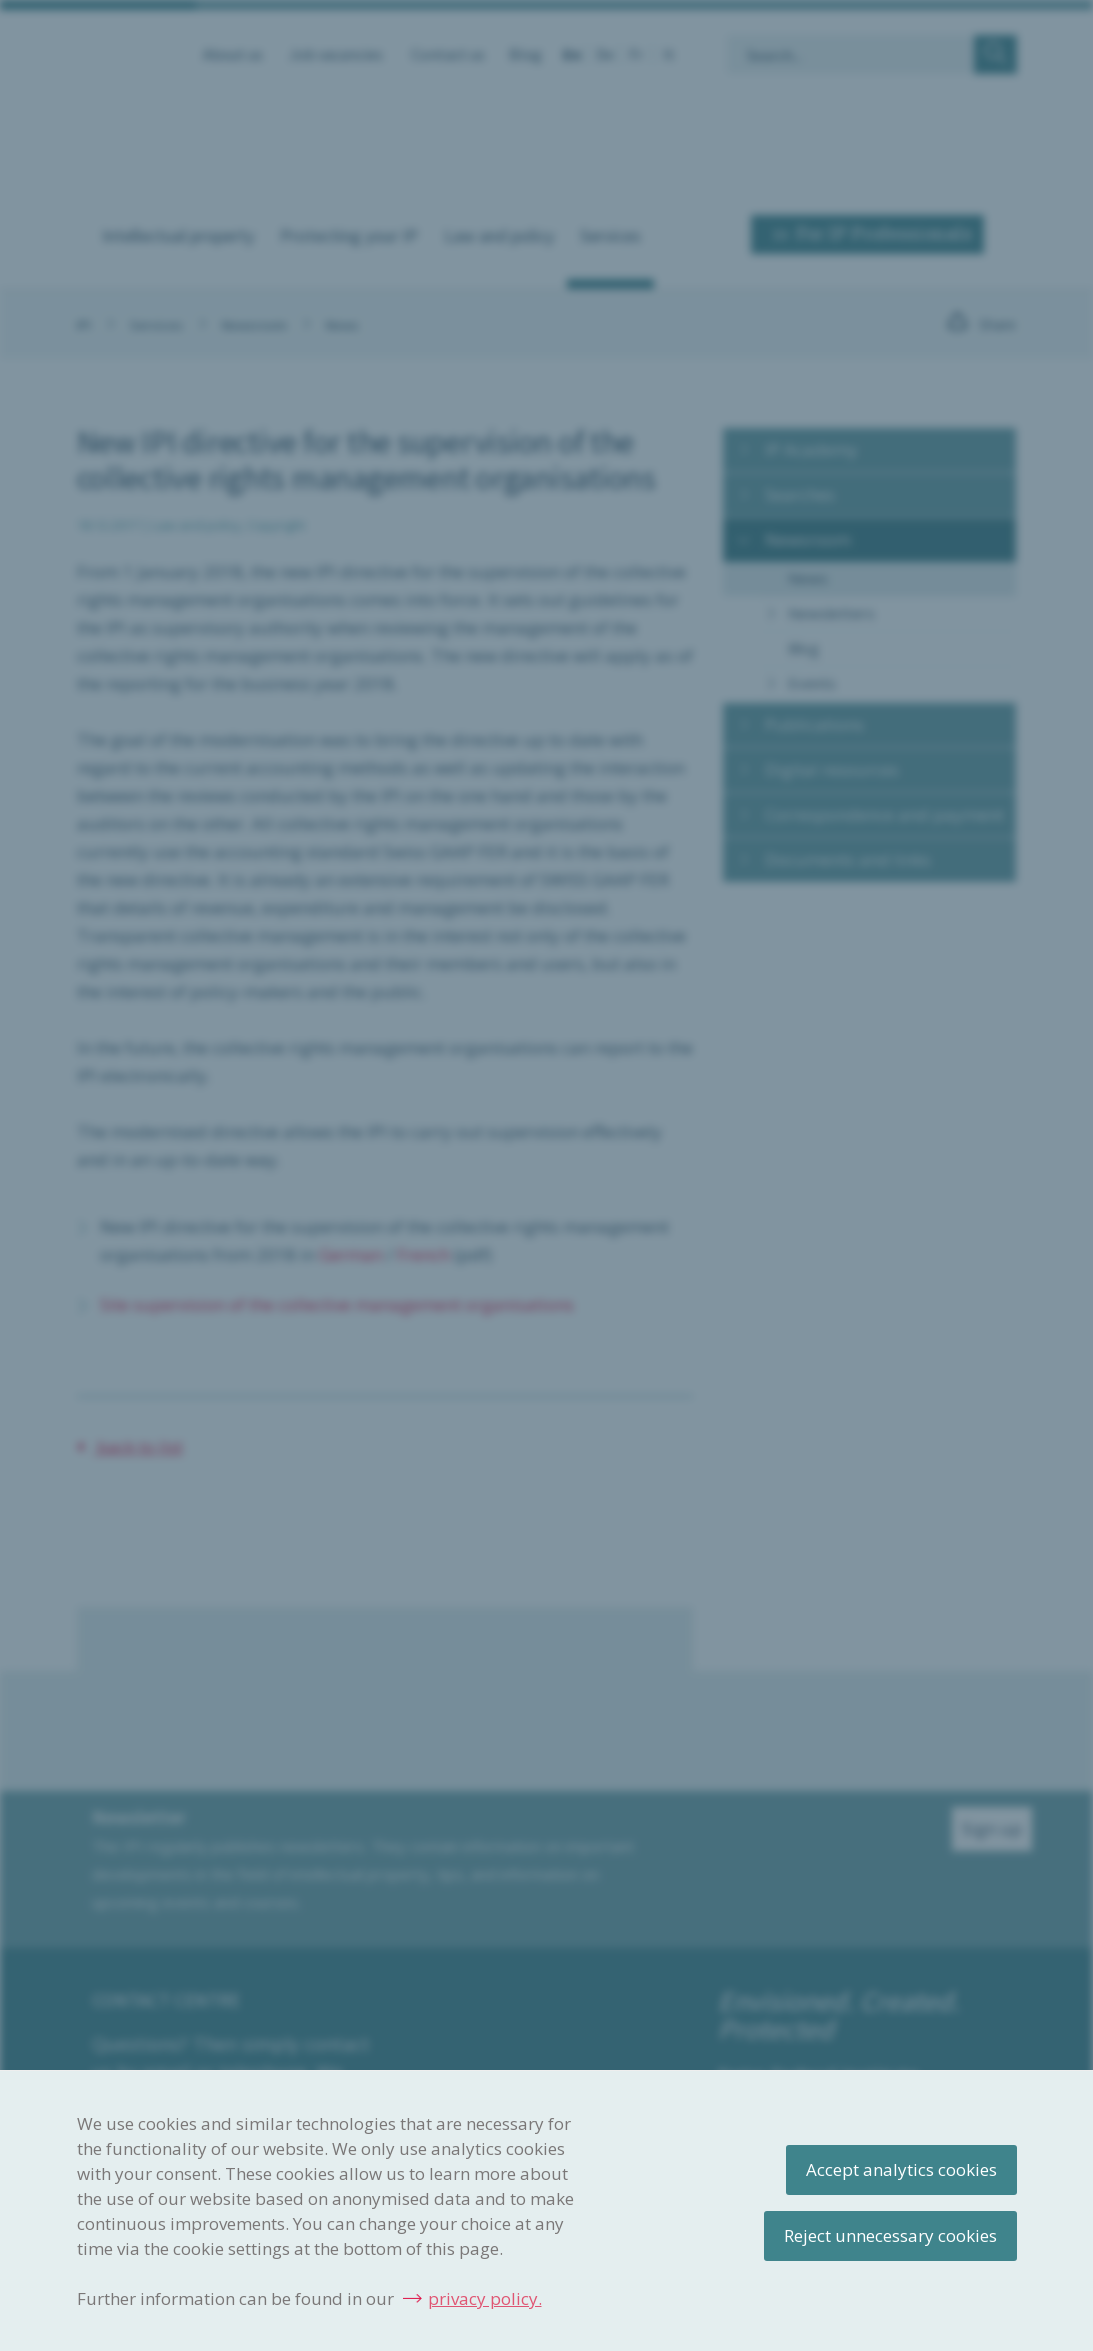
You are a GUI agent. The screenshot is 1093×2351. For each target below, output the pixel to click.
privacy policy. (485, 2298)
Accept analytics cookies (901, 2169)
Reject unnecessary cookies (890, 2235)
